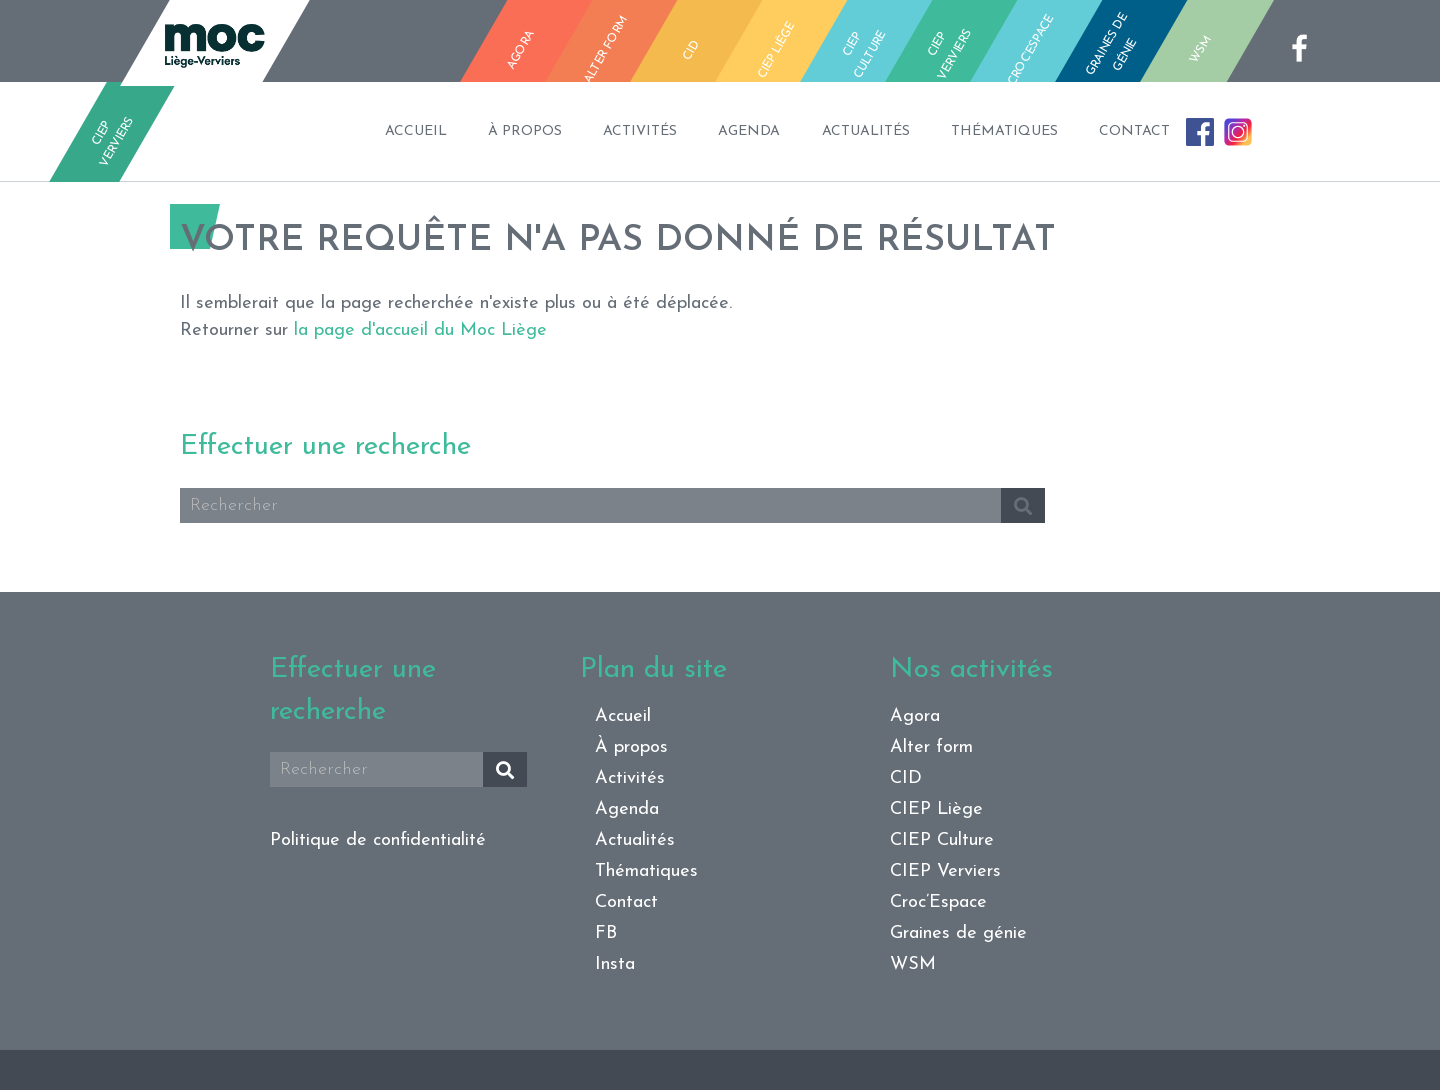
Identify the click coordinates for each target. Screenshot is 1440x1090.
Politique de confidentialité (378, 840)
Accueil (321, 115)
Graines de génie (958, 933)
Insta (1223, 142)
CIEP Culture (942, 840)
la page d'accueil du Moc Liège (420, 330)
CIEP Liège (936, 809)
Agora (915, 716)
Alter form (931, 747)
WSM (913, 964)
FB (1168, 148)
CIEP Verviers (945, 871)
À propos (454, 115)
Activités (593, 115)
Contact (1182, 115)
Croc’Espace (938, 902)
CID (906, 778)
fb (1306, 48)
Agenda (726, 115)
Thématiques (1028, 115)
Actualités (866, 115)
